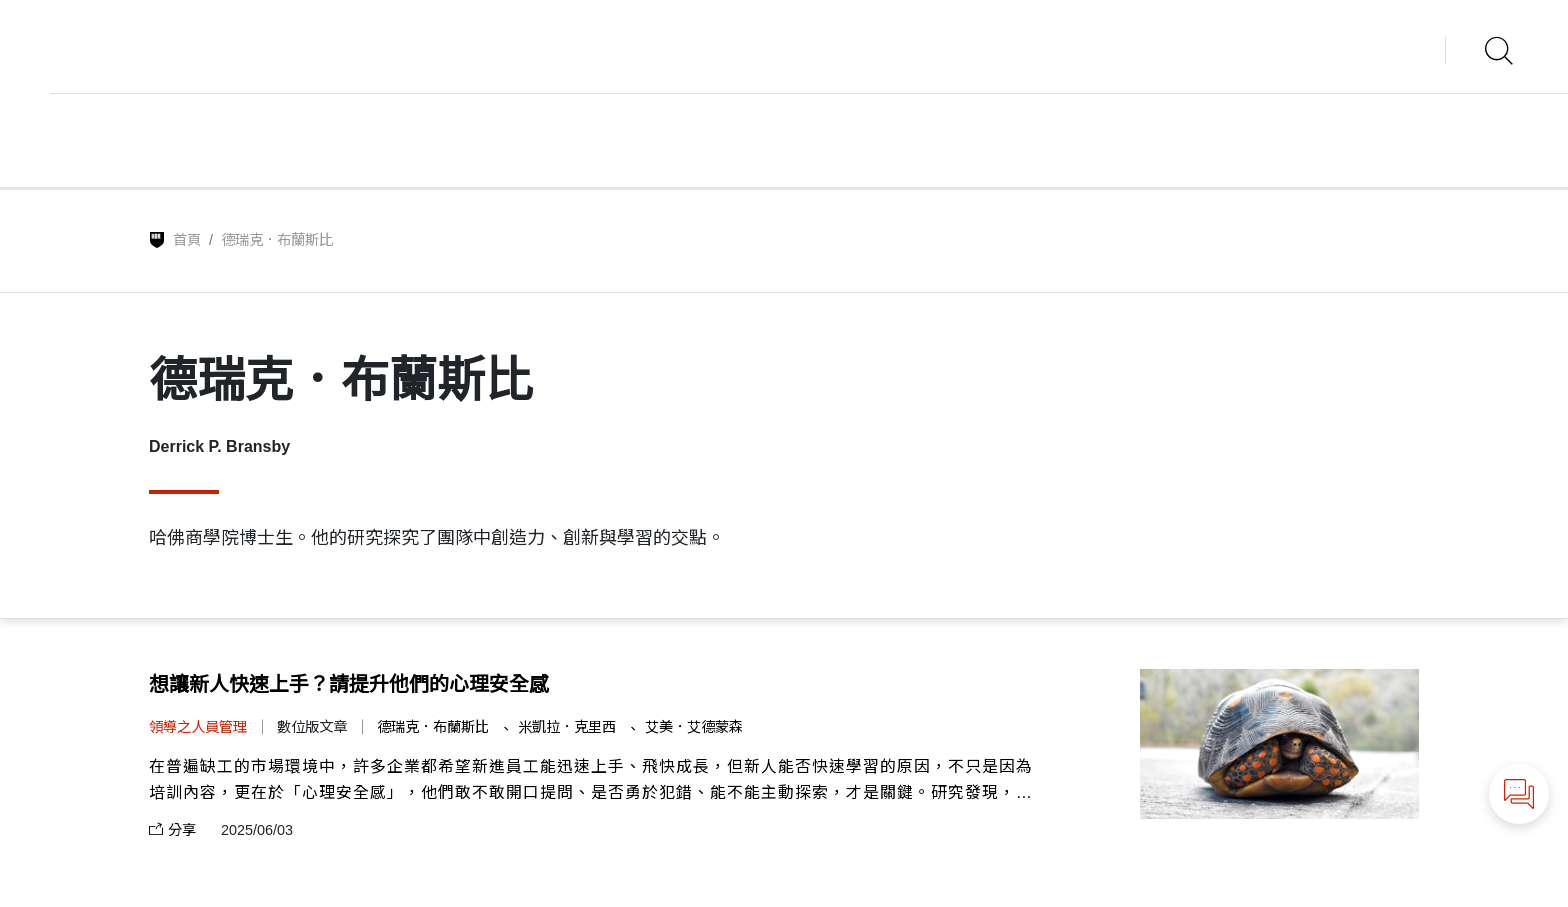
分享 (172, 831)
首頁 (187, 240)
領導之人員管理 (198, 727)
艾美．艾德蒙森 (694, 727)
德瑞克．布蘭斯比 (435, 727)
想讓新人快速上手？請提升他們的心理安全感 (349, 685)
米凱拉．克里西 (569, 727)
